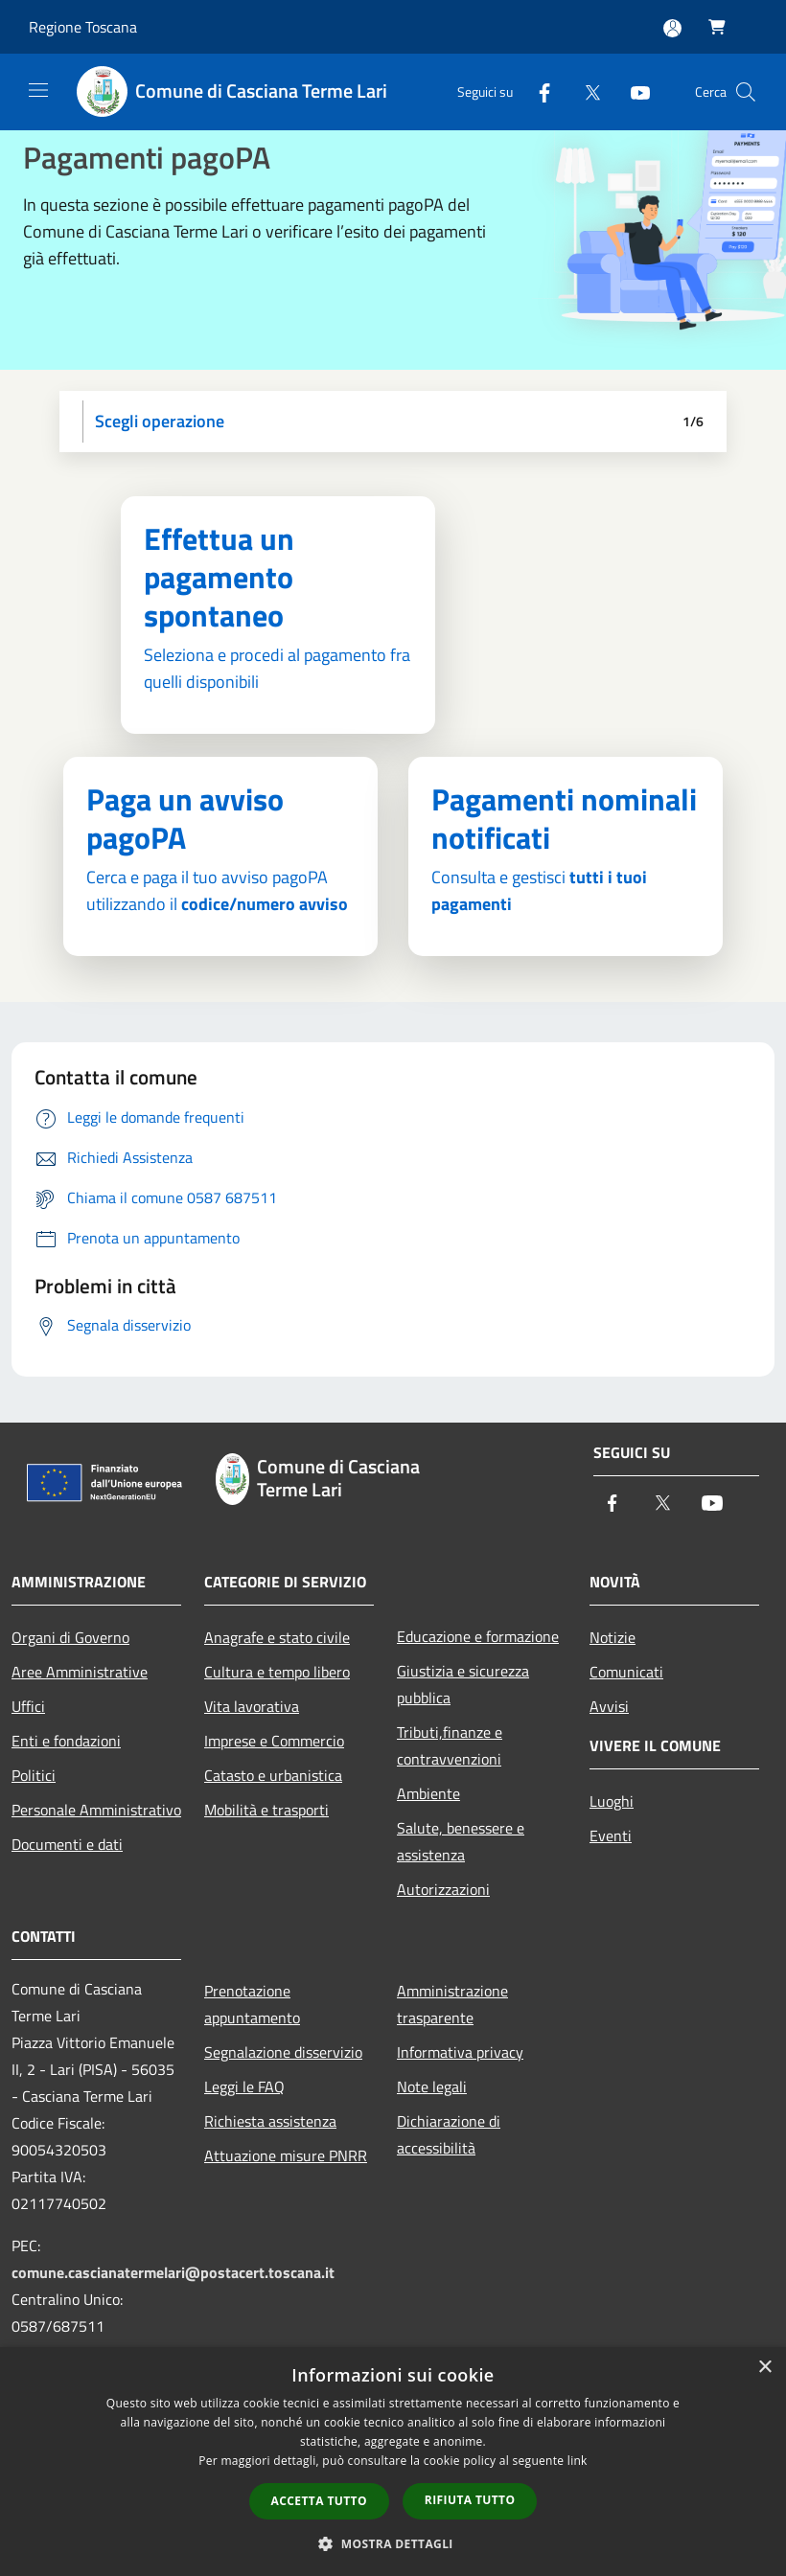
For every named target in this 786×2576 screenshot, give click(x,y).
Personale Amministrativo (96, 1809)
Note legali (432, 2086)
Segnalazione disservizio (283, 2051)
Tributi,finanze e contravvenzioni (449, 1745)
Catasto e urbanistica (273, 1775)
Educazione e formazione (478, 1636)
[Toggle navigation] (38, 90)
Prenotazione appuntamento (252, 2004)
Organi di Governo (70, 1637)
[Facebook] (537, 91)
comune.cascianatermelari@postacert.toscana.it (173, 2272)
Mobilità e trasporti (266, 1809)
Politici (34, 1775)
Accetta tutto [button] (319, 2501)
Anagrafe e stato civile (277, 1637)
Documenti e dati (67, 1844)
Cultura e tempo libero (277, 1671)
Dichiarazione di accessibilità (448, 2134)
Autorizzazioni (443, 1889)
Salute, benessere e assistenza (460, 1841)
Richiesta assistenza (270, 2120)
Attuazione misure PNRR (285, 2155)
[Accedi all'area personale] (672, 28)
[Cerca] (745, 91)
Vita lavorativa (251, 1706)
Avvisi (609, 1706)
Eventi (611, 1835)
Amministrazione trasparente (452, 2004)
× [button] (764, 2367)
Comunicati (626, 1671)
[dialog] (393, 2461)
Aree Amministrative (80, 1671)
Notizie (613, 1637)
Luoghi (612, 1801)
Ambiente (428, 1793)
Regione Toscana (83, 26)
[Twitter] (585, 91)
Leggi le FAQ (244, 2086)
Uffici (28, 1706)
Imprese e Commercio (274, 1740)
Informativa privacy (460, 2051)
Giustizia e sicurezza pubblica (463, 1684)
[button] (393, 2543)
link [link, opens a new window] (577, 2460)
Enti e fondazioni (66, 1740)
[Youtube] (632, 91)
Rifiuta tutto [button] (470, 2500)
